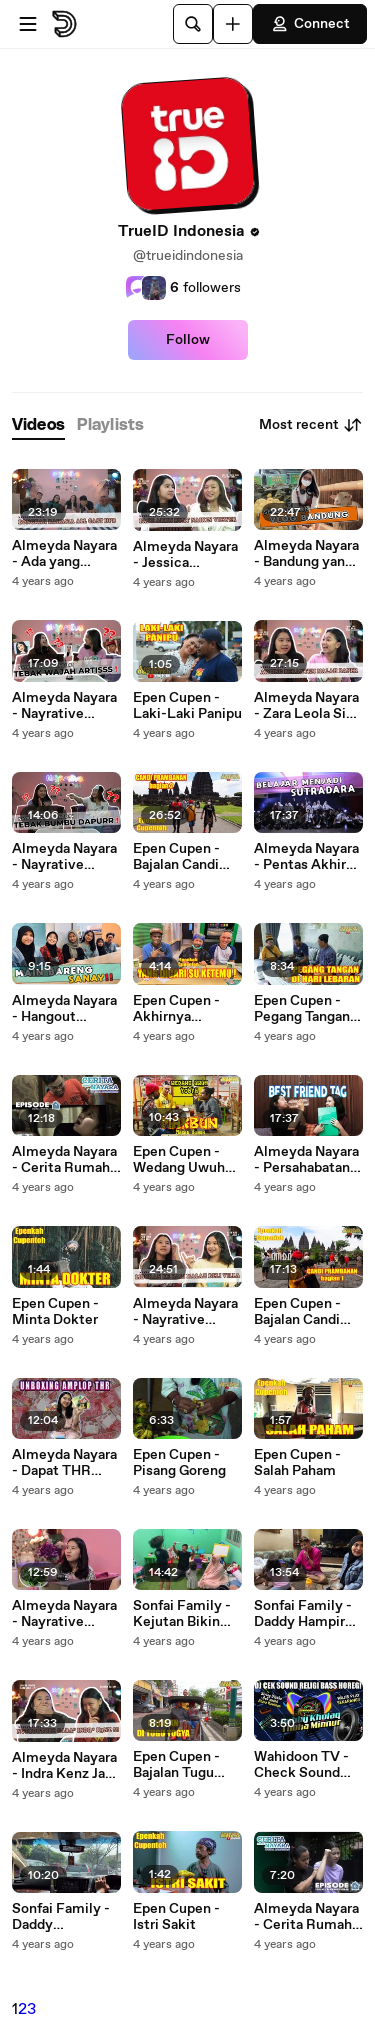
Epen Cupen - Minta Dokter (55, 1312)
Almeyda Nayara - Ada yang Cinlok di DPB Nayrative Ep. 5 (64, 554)
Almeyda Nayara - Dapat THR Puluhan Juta (64, 1463)
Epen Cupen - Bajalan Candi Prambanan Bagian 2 (176, 857)
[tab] (38, 425)
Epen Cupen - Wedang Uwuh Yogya (179, 1160)
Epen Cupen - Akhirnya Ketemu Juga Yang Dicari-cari (184, 1009)
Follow (188, 340)
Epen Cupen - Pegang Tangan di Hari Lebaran (302, 1009)
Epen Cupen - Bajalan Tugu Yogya (176, 1765)
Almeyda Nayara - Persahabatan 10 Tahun (306, 1160)
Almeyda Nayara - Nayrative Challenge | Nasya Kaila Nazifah (64, 1614)
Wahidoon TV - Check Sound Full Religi (301, 1765)
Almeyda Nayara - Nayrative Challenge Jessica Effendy (64, 857)
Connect (310, 24)
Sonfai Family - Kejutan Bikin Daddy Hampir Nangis (182, 1614)
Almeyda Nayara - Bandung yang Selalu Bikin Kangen (306, 554)
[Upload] (233, 24)
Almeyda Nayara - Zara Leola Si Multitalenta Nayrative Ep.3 (306, 706)
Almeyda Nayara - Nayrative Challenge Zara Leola (64, 706)
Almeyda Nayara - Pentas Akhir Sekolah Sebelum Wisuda (308, 857)
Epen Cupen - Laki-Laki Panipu (187, 706)
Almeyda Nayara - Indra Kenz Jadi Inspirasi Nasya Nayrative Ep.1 (64, 1766)
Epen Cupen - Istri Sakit (176, 1917)
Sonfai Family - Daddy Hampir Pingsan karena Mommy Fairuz (303, 1614)
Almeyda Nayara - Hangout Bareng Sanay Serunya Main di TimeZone (64, 1009)
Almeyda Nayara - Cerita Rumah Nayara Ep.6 (306, 1917)
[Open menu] (28, 24)
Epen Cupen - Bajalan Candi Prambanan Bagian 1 (297, 1312)
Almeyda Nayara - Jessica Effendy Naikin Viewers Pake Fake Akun (185, 555)
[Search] (193, 24)
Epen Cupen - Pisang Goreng (179, 1463)
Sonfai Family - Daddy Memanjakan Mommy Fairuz (61, 1917)
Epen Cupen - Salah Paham (297, 1463)
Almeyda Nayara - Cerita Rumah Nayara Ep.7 (64, 1160)
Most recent (311, 425)
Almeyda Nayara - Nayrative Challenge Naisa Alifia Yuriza (185, 1312)
